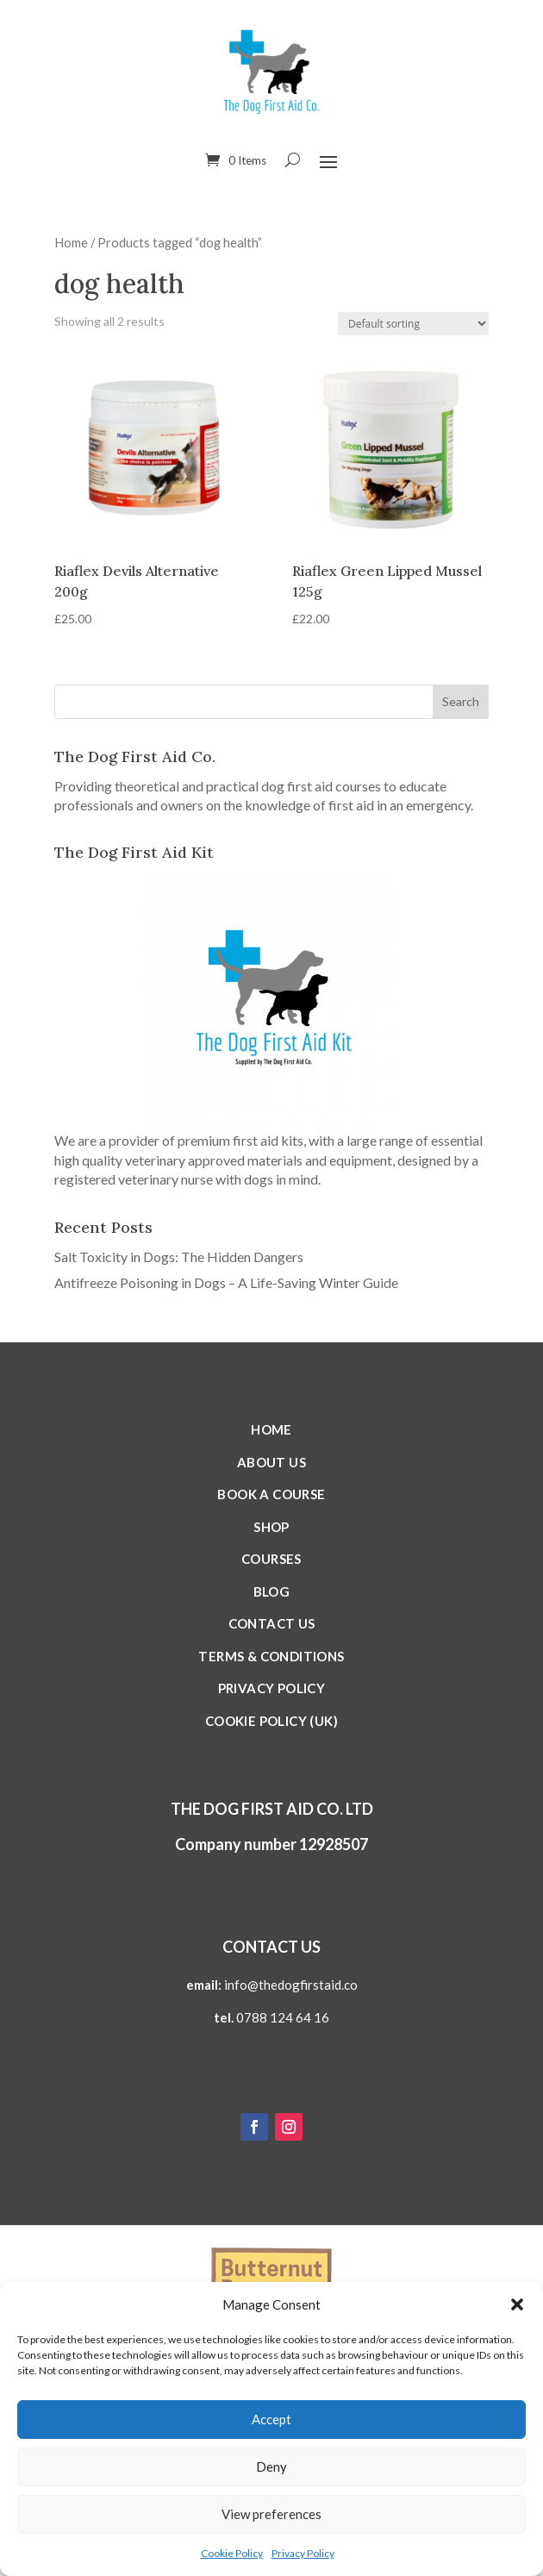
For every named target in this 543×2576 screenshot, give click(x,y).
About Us (271, 1462)
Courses (271, 1558)
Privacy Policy (303, 2553)
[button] (517, 2304)
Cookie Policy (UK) (271, 1721)
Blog (271, 1591)
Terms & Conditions (271, 1656)
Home (71, 242)
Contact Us (271, 1623)
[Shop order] (413, 323)
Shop (271, 1527)
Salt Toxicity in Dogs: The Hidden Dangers (178, 1256)
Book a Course (271, 1494)
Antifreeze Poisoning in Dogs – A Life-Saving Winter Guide (226, 1282)
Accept (271, 2419)
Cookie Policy (232, 2553)
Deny (271, 2466)
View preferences (271, 2514)
